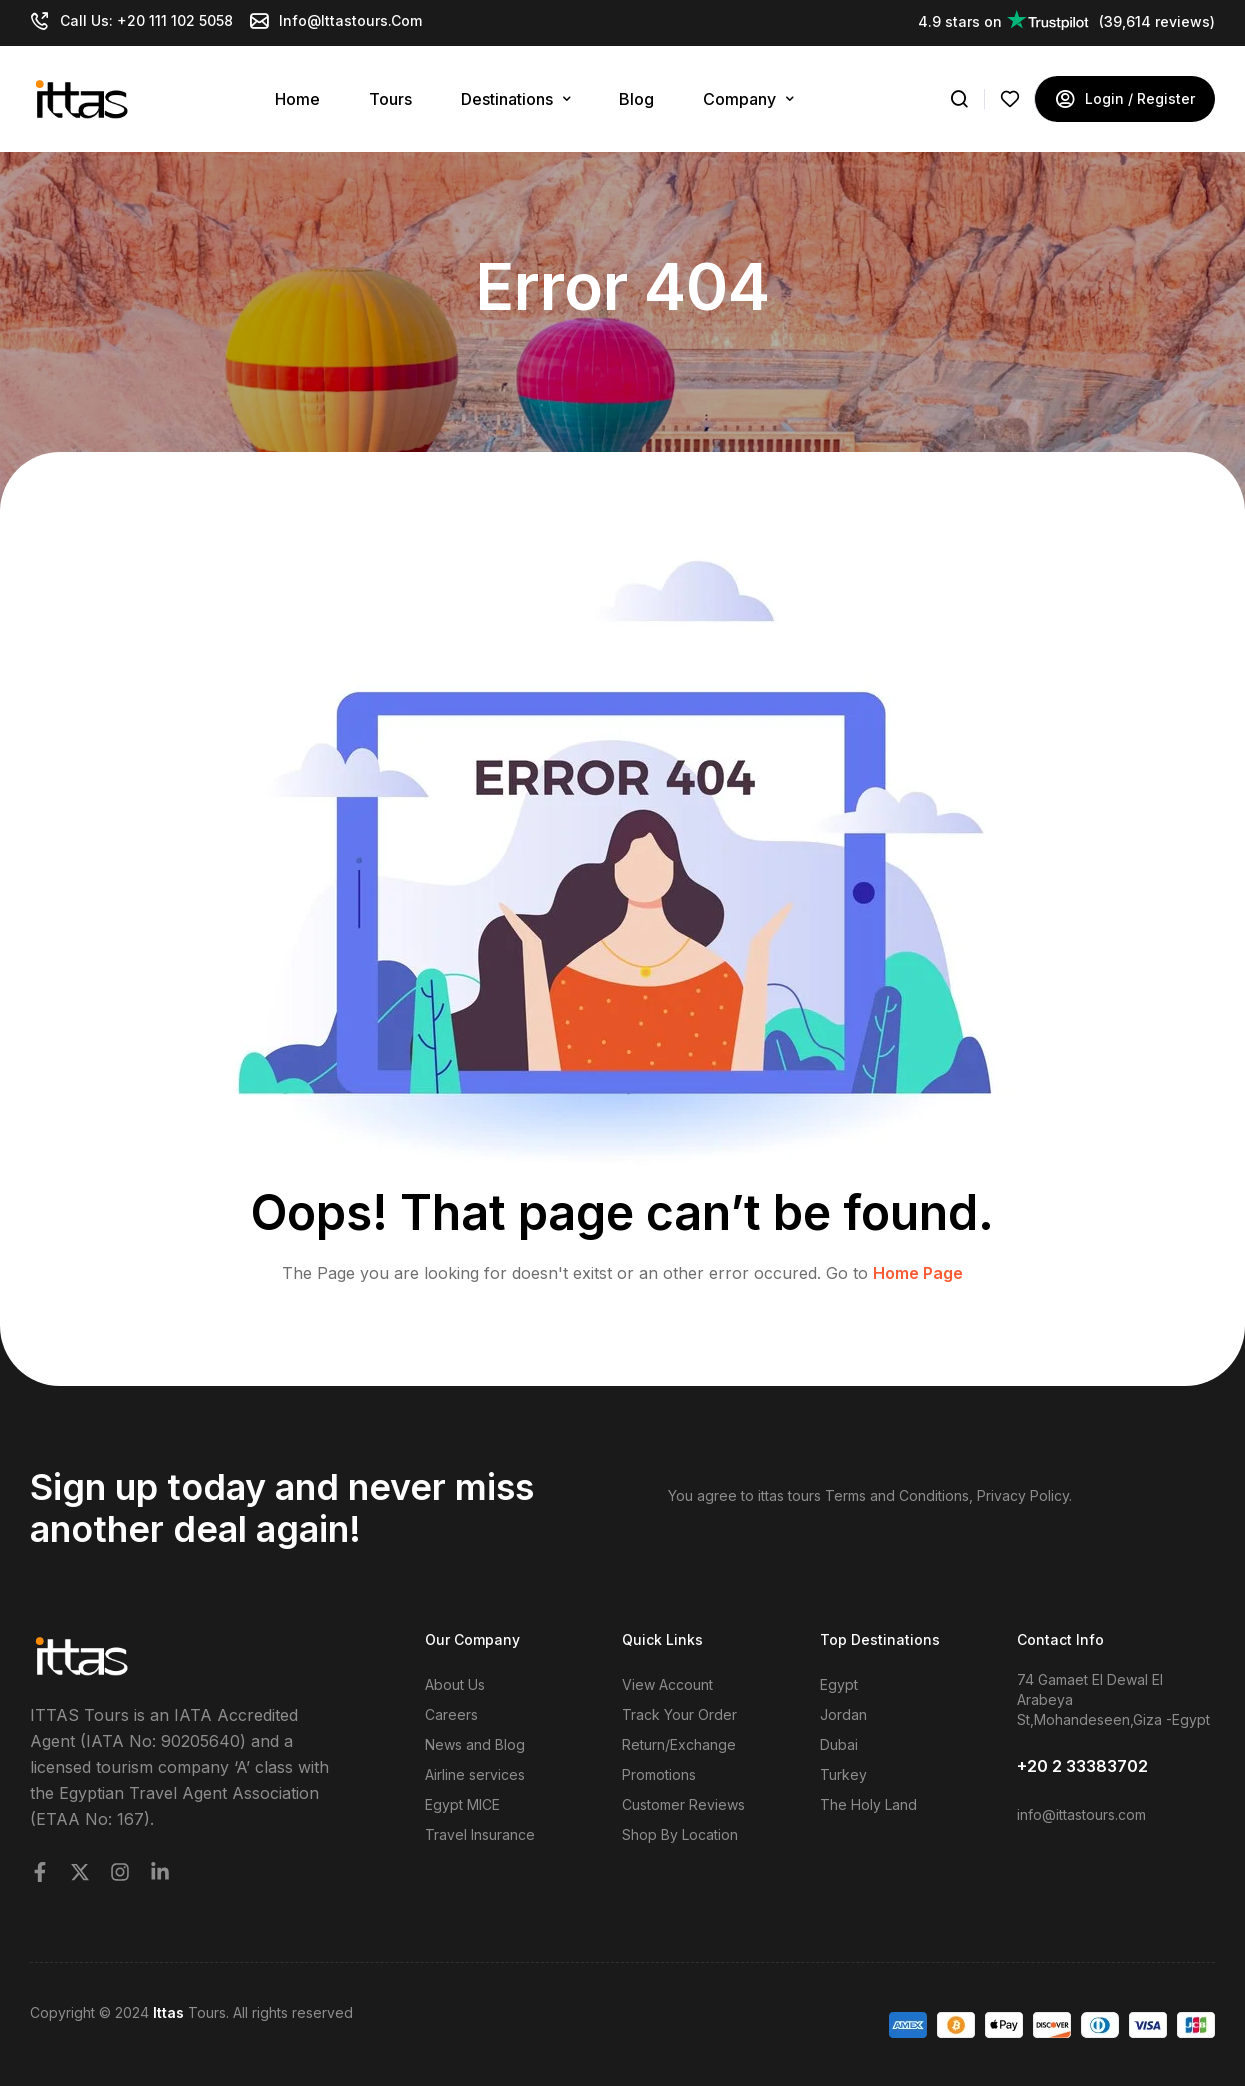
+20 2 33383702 (1082, 1766)
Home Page (918, 1273)
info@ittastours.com (1081, 1814)
